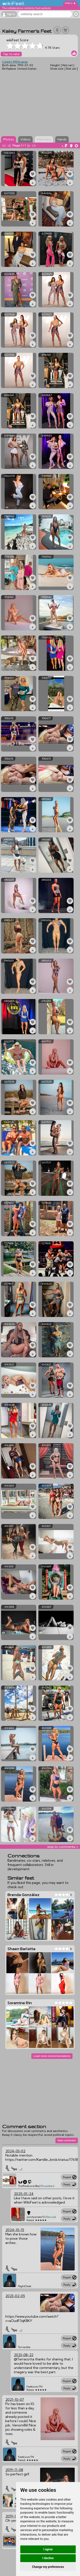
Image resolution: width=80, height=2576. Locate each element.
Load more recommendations (51, 2056)
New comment (67, 2140)
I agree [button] (47, 2549)
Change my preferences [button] (48, 2567)
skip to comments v (62, 1846)
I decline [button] (48, 2558)
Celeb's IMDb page (15, 61)
